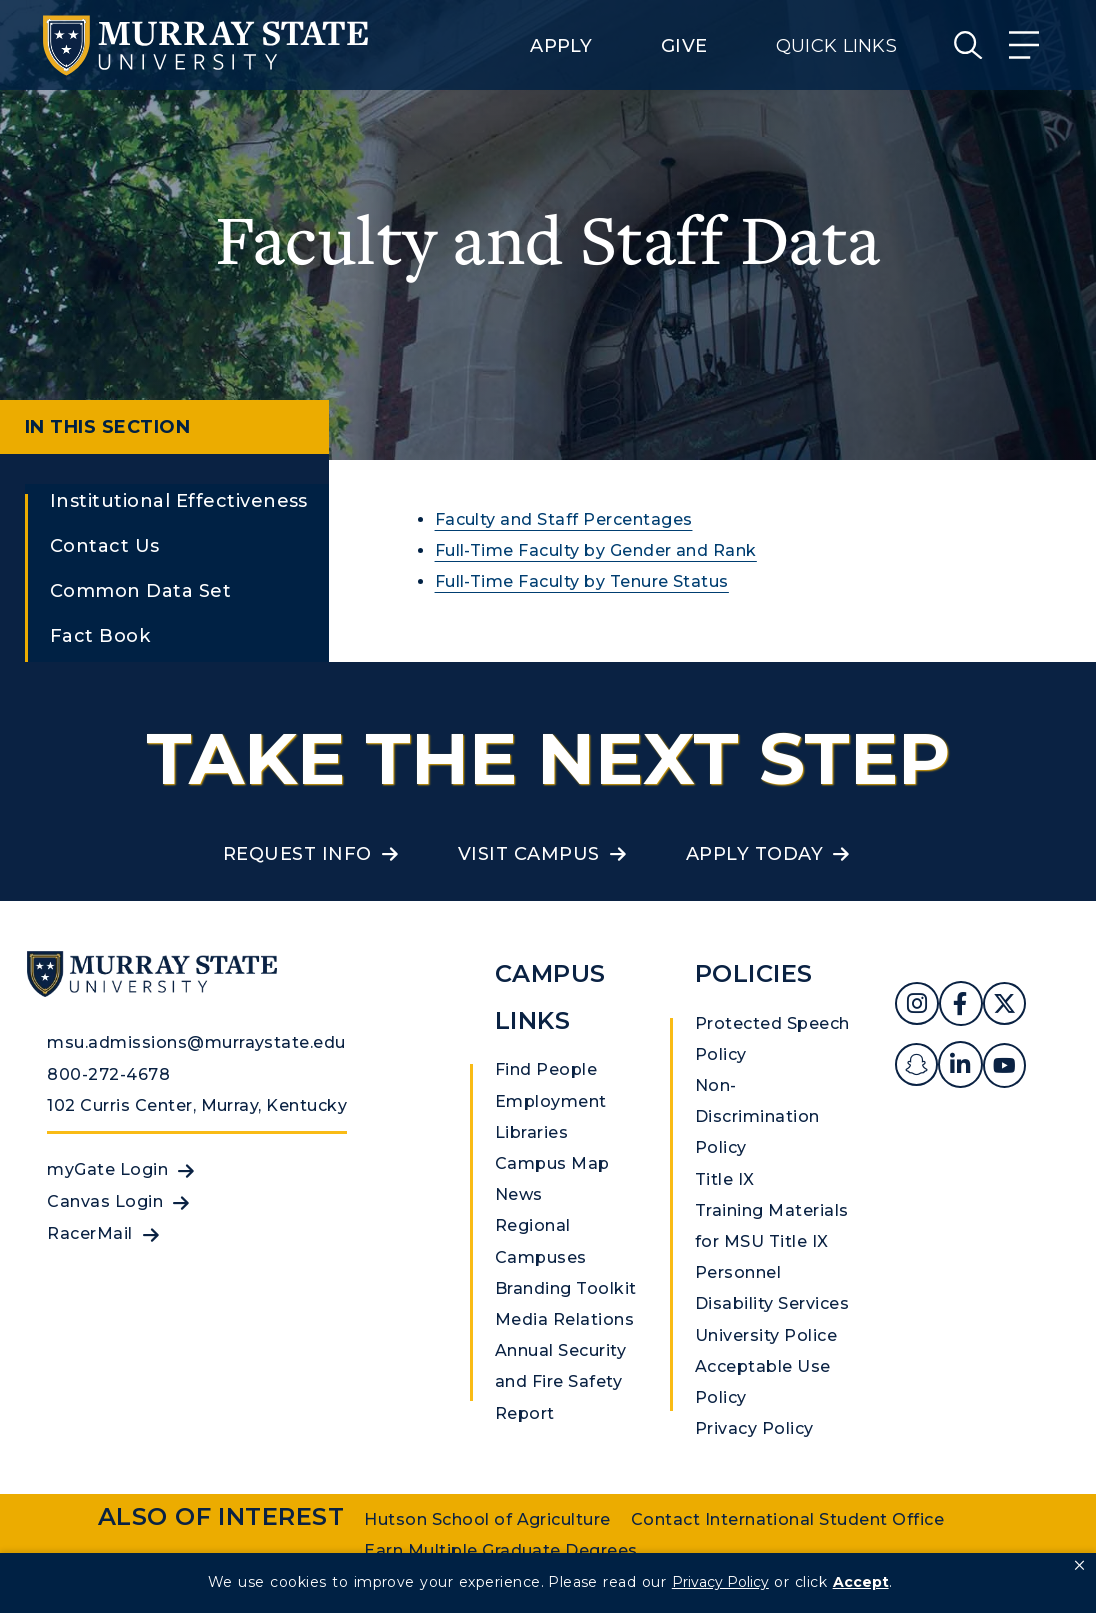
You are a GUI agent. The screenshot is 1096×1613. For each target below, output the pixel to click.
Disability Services (772, 1303)
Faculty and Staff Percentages (564, 519)
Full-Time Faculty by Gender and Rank (596, 550)
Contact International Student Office (787, 1519)
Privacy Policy (754, 1428)
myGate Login (107, 1169)
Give (684, 46)
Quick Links (836, 46)
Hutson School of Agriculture (487, 1519)
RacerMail (89, 1233)
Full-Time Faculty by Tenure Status (582, 581)
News (519, 1194)
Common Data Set (140, 591)
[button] (1079, 1566)
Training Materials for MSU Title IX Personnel (772, 1241)
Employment (551, 1101)
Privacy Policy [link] (720, 1582)
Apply (561, 46)
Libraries (531, 1132)
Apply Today (754, 854)
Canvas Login (105, 1201)
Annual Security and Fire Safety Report (560, 1381)
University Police (766, 1335)
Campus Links (550, 997)
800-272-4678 (108, 1074)
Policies (754, 973)
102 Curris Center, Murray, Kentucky (197, 1105)
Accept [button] (861, 1582)
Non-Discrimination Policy (757, 1116)
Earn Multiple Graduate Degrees (500, 1550)
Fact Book (100, 636)
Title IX (725, 1179)
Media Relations (564, 1319)
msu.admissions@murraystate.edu (196, 1042)
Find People (546, 1069)
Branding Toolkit (566, 1288)
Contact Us (105, 546)
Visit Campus (529, 854)
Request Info (297, 854)
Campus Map (552, 1163)
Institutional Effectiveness (179, 501)
